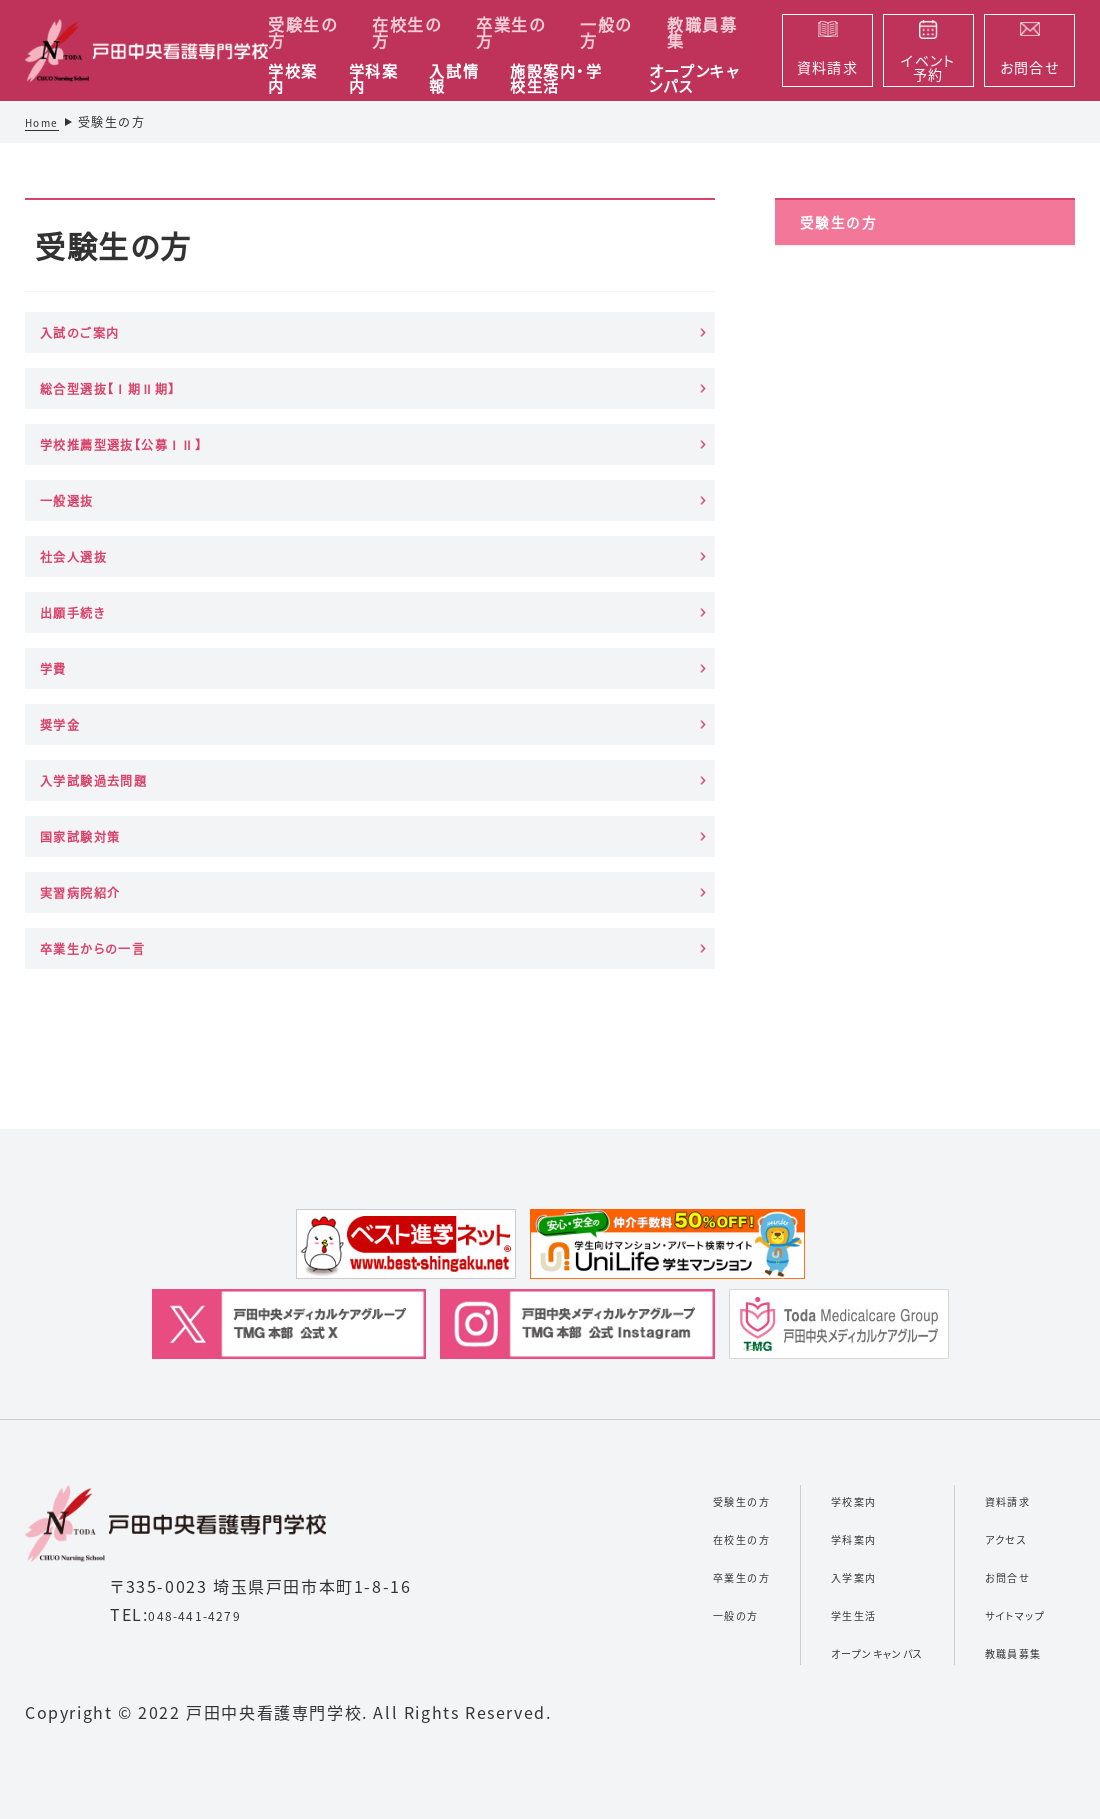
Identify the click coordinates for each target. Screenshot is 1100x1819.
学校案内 (293, 79)
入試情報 (454, 79)
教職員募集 (702, 32)
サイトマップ (998, 1356)
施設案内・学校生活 (556, 79)
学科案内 (374, 79)
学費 (64, 552)
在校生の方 (406, 32)
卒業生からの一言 (591, 665)
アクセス (983, 1280)
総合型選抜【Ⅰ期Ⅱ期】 (349, 358)
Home (45, 121)
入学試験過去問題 (593, 552)
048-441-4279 (208, 1357)
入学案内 (782, 1318)
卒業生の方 (510, 32)
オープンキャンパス (694, 79)
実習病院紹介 (344, 665)
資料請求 (987, 1242)
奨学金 (314, 552)
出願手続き (573, 455)
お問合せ (986, 1318)
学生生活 (782, 1356)
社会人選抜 (334, 455)
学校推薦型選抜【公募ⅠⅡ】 (593, 358)
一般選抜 (84, 455)
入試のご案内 (102, 357)
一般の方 (606, 32)
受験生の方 (302, 32)
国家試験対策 (104, 665)
